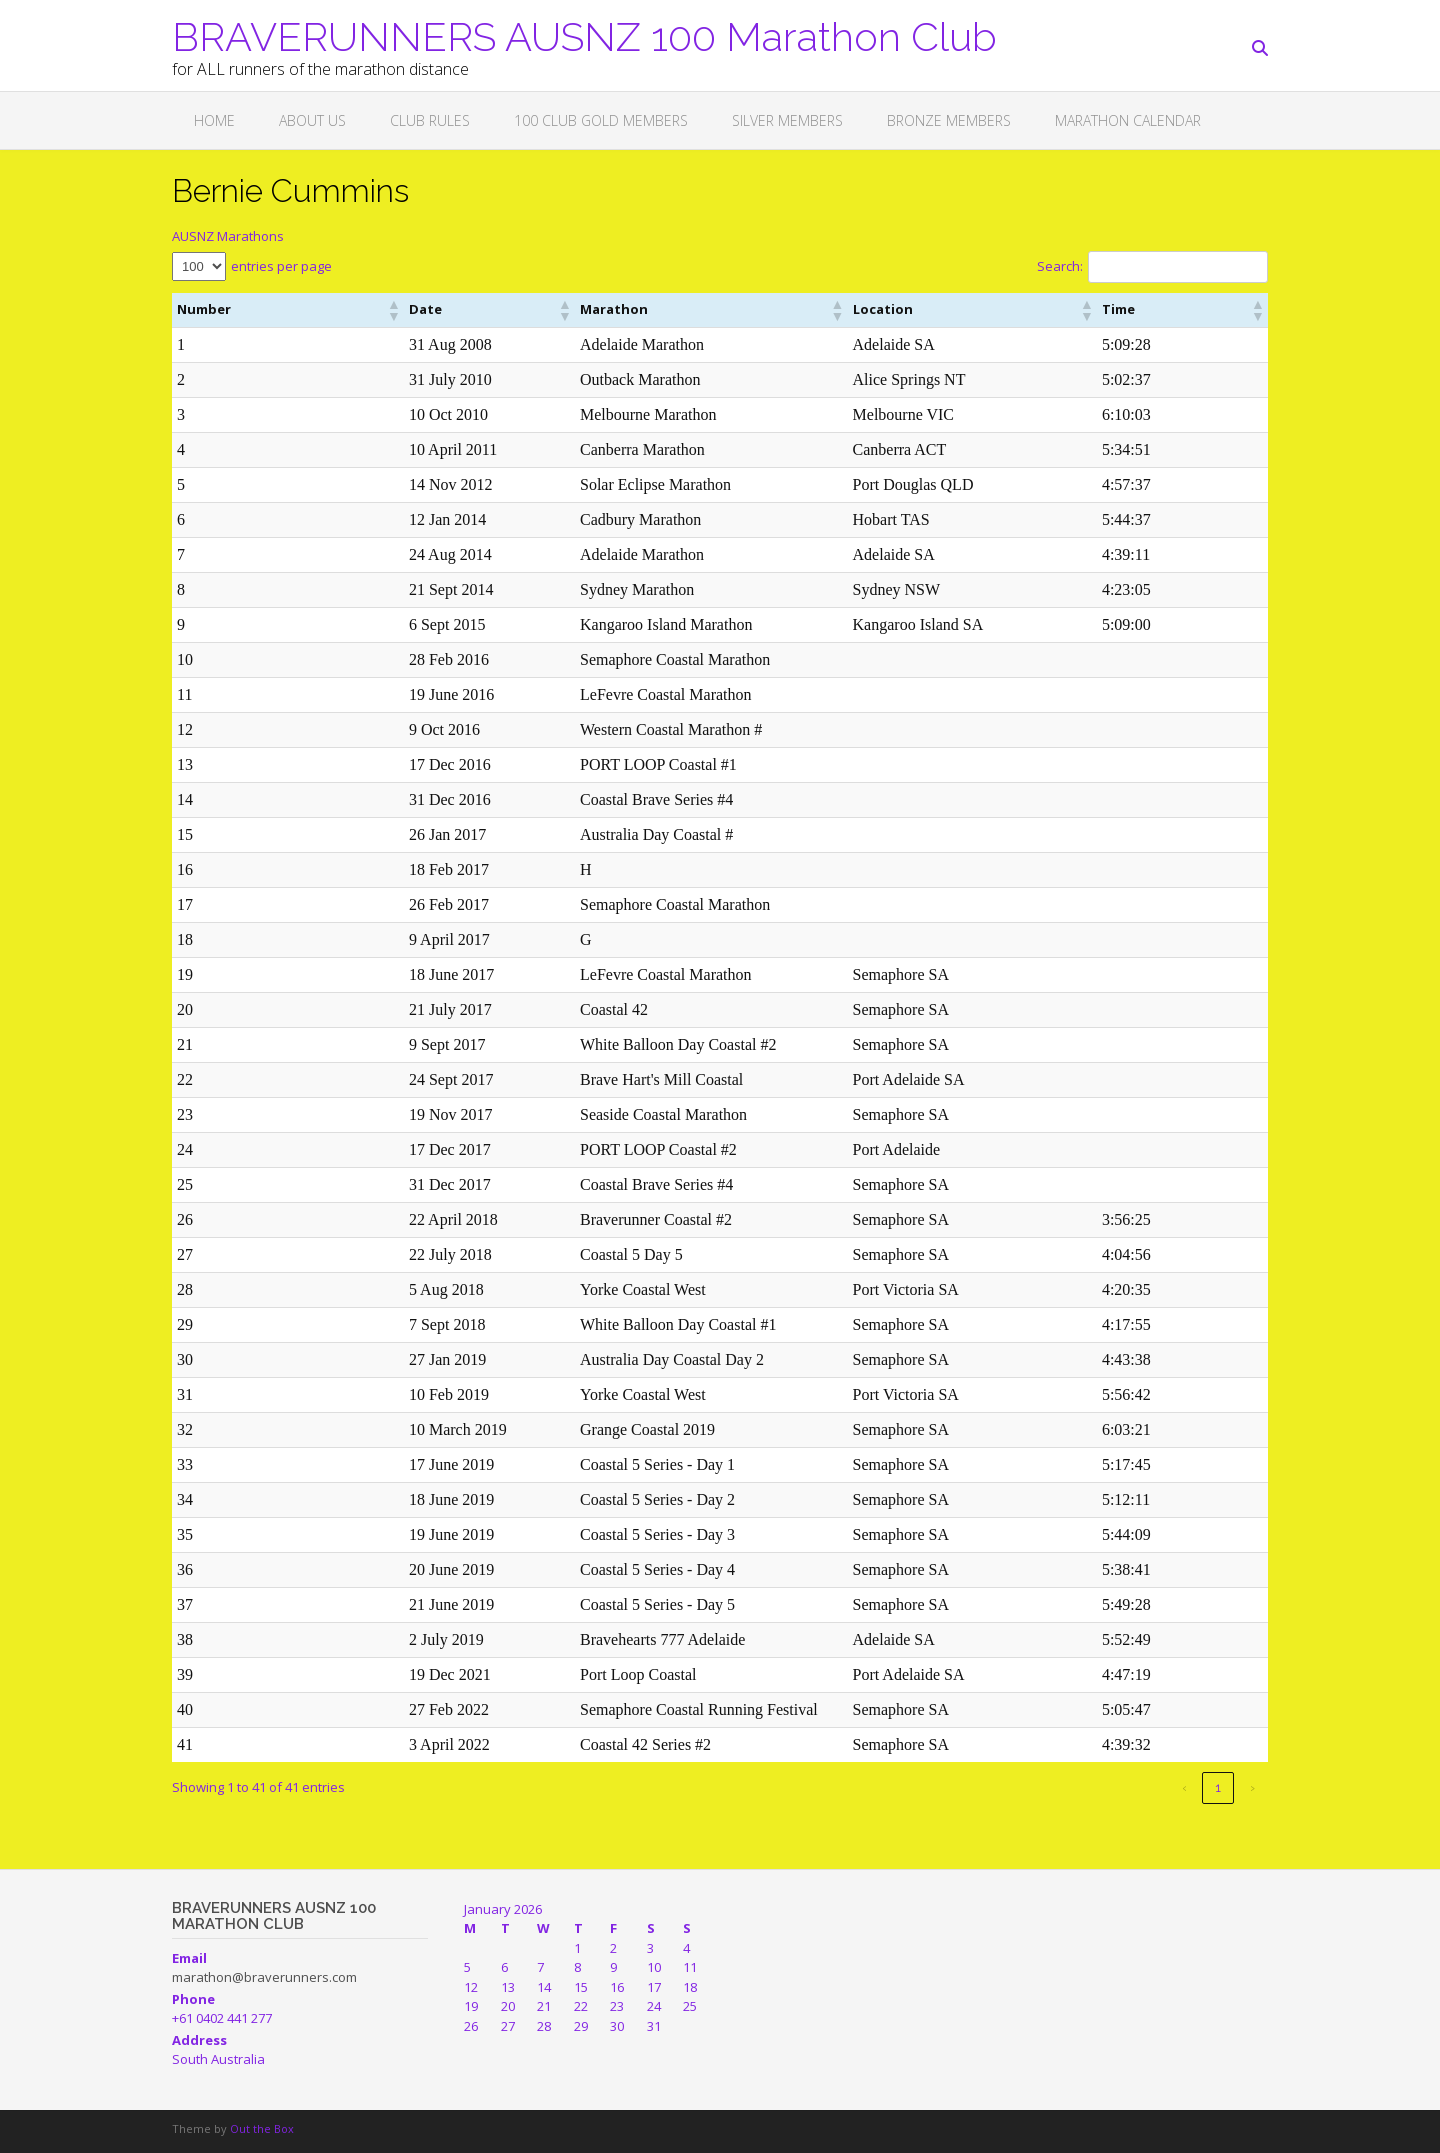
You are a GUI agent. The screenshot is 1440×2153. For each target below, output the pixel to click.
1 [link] (1218, 1787)
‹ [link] (1184, 1787)
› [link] (1252, 1787)
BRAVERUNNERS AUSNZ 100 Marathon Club (584, 35)
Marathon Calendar (1128, 120)
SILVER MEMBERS (787, 120)
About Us (312, 120)
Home (214, 120)
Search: (1060, 266)
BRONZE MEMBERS (949, 120)
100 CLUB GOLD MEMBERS (601, 120)
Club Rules (430, 120)
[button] (292, 310)
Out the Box (262, 2128)
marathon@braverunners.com (264, 1977)
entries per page (281, 266)
